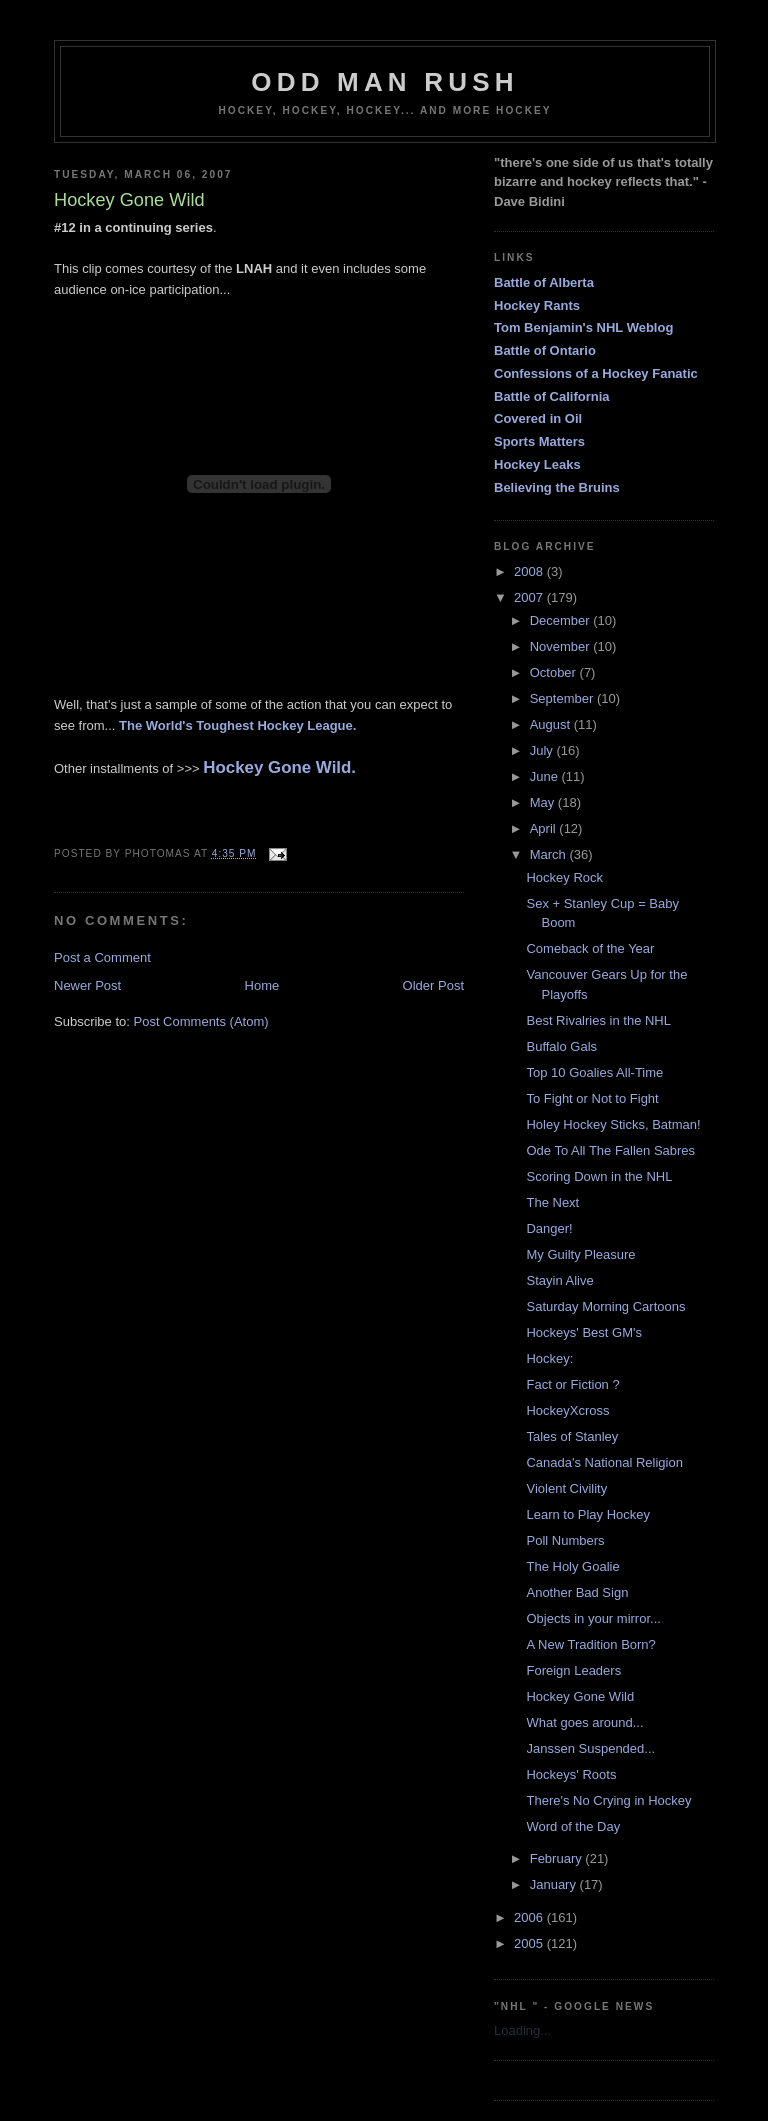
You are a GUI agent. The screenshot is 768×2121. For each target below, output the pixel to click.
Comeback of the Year (590, 948)
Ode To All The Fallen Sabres (610, 1150)
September (563, 698)
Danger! (549, 1228)
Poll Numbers (565, 1540)
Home (262, 985)
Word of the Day (573, 1826)
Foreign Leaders (573, 1670)
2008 (530, 571)
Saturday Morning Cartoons (605, 1306)
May (544, 802)
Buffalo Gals (561, 1046)
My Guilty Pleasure (580, 1254)
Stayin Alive (559, 1280)
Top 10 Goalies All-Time (594, 1072)
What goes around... (584, 1722)
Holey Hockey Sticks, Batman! (613, 1124)
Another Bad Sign (577, 1592)
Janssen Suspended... (590, 1748)
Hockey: (549, 1358)
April (545, 828)
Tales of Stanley (572, 1436)
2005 (530, 1943)
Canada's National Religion (604, 1462)
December (562, 620)
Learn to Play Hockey (588, 1514)
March (550, 854)
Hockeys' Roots (571, 1774)
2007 (530, 597)
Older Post (433, 985)
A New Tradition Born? (590, 1644)
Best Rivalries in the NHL (598, 1020)
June (546, 776)
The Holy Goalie (572, 1566)
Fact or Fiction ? (572, 1384)
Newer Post (87, 985)
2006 (530, 1917)
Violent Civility (566, 1488)
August (552, 724)
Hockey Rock (564, 877)
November (562, 646)
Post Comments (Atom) (201, 1021)
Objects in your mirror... (593, 1618)
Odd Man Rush (385, 82)
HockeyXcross (567, 1410)
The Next (552, 1202)
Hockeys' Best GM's (584, 1332)
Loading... (522, 2030)
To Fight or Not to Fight (592, 1098)
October (555, 672)
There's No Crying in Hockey (608, 1800)
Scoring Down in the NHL (599, 1176)
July (543, 750)
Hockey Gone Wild (580, 1696)
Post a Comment (102, 957)
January (555, 1884)
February (558, 1858)
